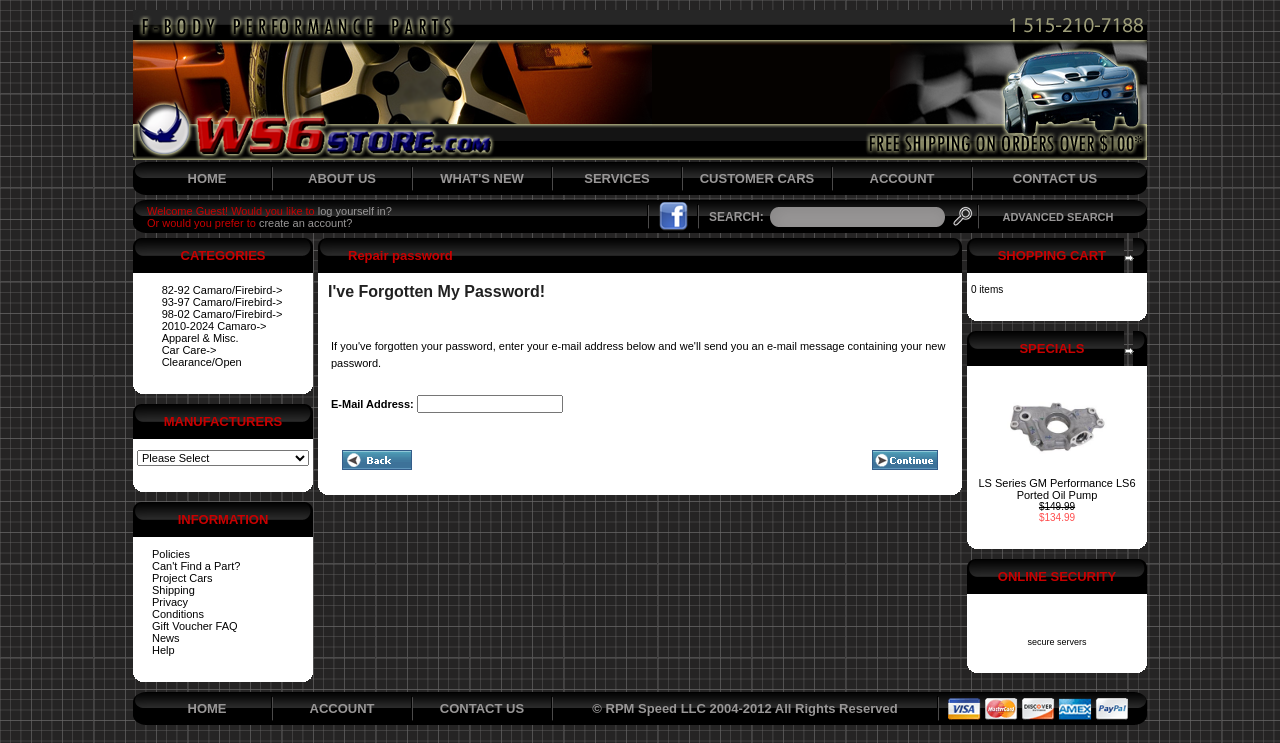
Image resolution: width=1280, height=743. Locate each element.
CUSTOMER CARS (757, 178)
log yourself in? (355, 211)
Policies (171, 554)
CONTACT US (1055, 178)
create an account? (306, 223)
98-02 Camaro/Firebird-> (222, 314)
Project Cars (182, 578)
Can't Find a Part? (196, 566)
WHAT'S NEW (482, 178)
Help (163, 650)
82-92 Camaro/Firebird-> (222, 290)
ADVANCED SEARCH (1057, 217)
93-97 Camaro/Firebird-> (222, 302)
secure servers (1056, 642)
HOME (207, 178)
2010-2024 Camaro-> (214, 326)
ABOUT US (342, 178)
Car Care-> (189, 350)
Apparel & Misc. (200, 338)
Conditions (178, 614)
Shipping (173, 590)
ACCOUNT (902, 178)
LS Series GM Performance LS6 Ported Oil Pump (1056, 489)
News (166, 638)
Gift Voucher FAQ (195, 626)
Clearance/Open (202, 362)
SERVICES (617, 178)
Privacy (170, 602)
